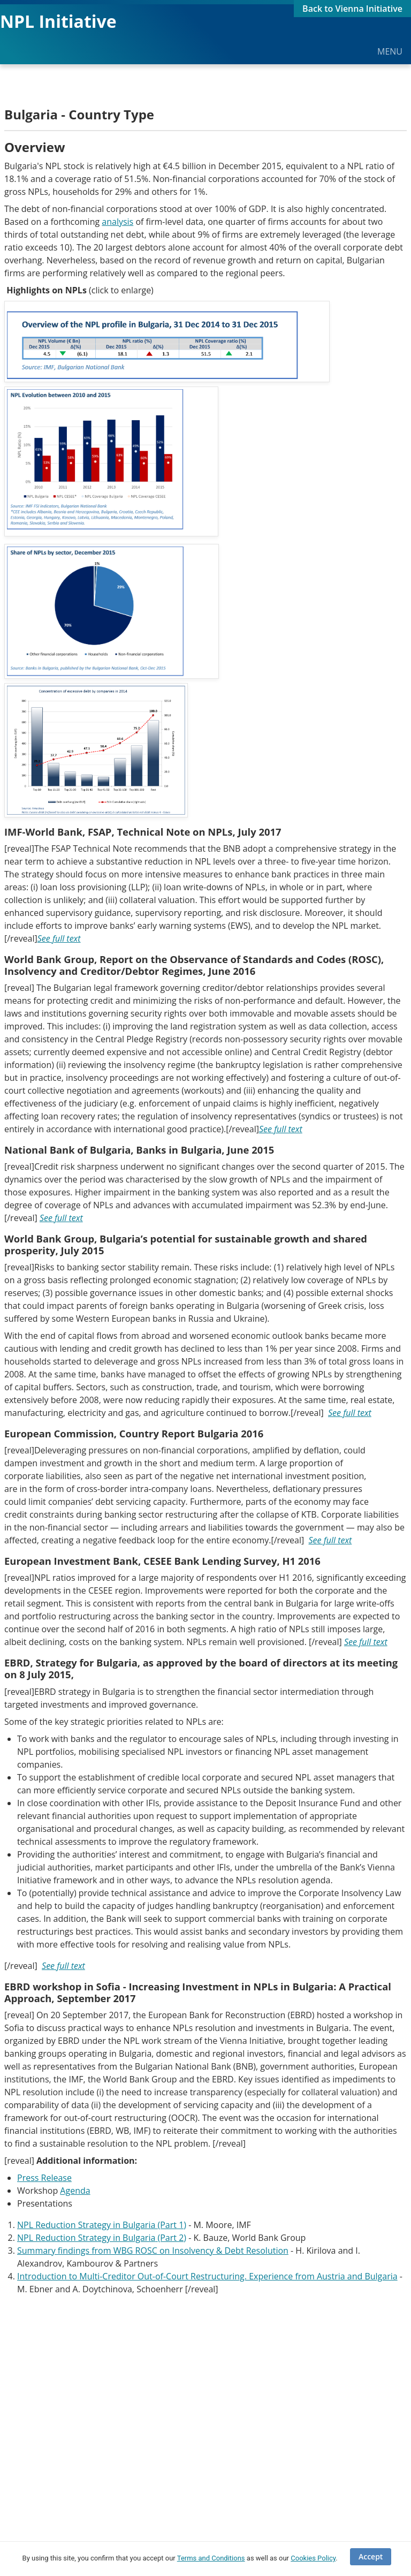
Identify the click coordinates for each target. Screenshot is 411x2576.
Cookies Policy (313, 2558)
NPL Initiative (58, 21)
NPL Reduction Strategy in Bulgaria (87, 2238)
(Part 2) (172, 2238)
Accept (371, 2556)
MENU (389, 51)
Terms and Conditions (211, 2558)
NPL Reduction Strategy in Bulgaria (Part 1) (101, 2225)
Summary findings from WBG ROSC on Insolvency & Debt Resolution (152, 2250)
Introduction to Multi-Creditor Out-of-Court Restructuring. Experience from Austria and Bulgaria (207, 2276)
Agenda (75, 2190)
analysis (117, 222)
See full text (59, 938)
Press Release (44, 2178)
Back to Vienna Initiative (352, 8)
